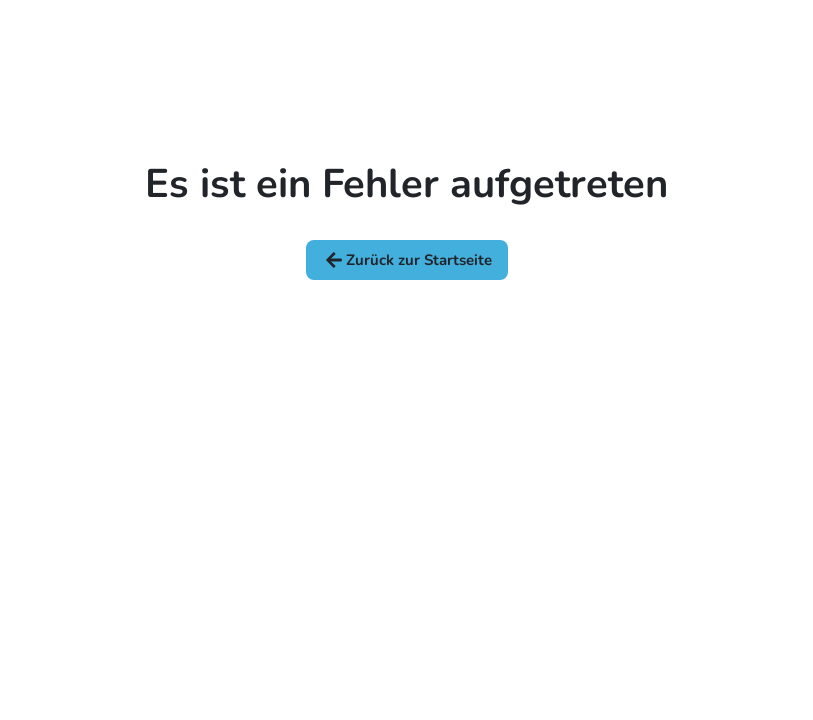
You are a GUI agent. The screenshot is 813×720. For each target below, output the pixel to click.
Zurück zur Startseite (407, 260)
